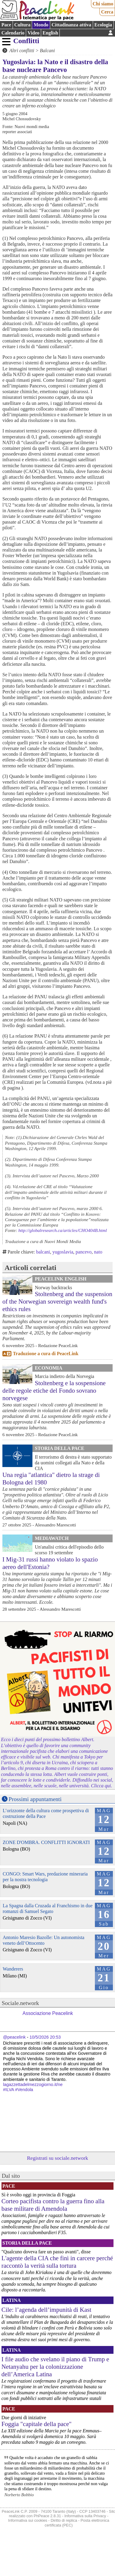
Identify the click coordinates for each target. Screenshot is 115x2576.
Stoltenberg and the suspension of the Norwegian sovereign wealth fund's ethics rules (57, 1301)
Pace (6, 24)
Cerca (107, 11)
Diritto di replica (64, 2520)
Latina (11, 2300)
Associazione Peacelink (48, 2013)
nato (98, 1251)
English (50, 32)
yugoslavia (62, 1251)
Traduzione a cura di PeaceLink (45, 1353)
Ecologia (103, 24)
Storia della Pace (59, 1448)
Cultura (22, 24)
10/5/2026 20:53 (45, 2037)
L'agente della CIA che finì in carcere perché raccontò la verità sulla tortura (57, 2262)
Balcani (47, 50)
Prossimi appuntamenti (35, 1799)
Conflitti (26, 41)
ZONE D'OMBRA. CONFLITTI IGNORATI (46, 1842)
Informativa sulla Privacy (85, 2516)
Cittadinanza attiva (71, 24)
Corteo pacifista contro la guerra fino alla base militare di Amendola (53, 2205)
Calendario (13, 32)
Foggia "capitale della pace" (37, 2423)
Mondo (41, 24)
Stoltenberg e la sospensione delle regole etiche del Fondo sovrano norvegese (54, 1390)
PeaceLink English (60, 1278)
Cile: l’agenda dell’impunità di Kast (46, 2309)
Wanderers (13, 1968)
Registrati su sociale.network (57, 2158)
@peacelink (14, 2037)
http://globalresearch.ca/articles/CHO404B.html (62, 1230)
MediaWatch (52, 1538)
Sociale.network (20, 2003)
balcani (43, 1251)
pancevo (84, 1251)
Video (33, 32)
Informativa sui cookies (27, 2520)
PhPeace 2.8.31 (47, 2516)
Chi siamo (102, 3)
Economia (48, 1367)
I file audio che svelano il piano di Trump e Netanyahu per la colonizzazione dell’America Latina (55, 2366)
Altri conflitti (21, 50)
